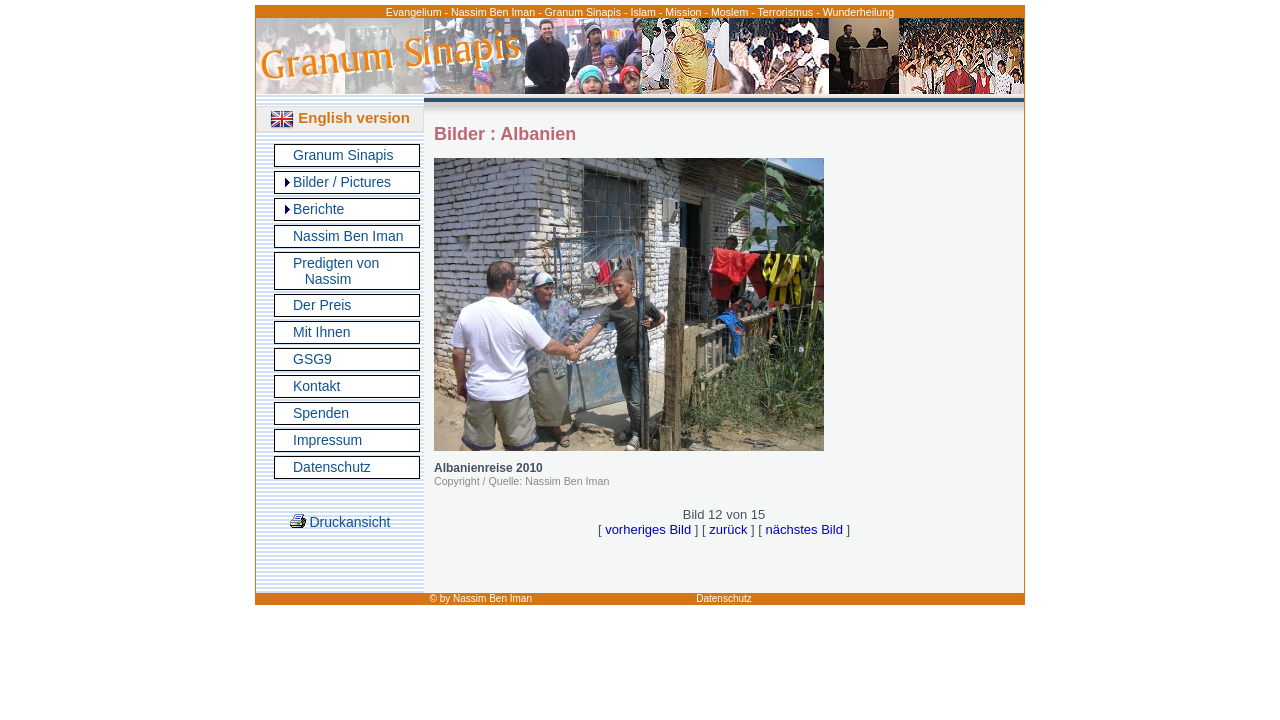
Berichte (318, 209)
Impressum (327, 440)
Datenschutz (332, 467)
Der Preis (322, 305)
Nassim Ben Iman (348, 236)
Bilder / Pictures (342, 182)
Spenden (321, 413)
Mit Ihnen (322, 332)
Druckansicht (340, 522)
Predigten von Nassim (336, 271)
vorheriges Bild (648, 529)
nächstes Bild (804, 529)
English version (340, 117)
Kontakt (316, 386)
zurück (728, 529)
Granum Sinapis (343, 155)
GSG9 (312, 359)
